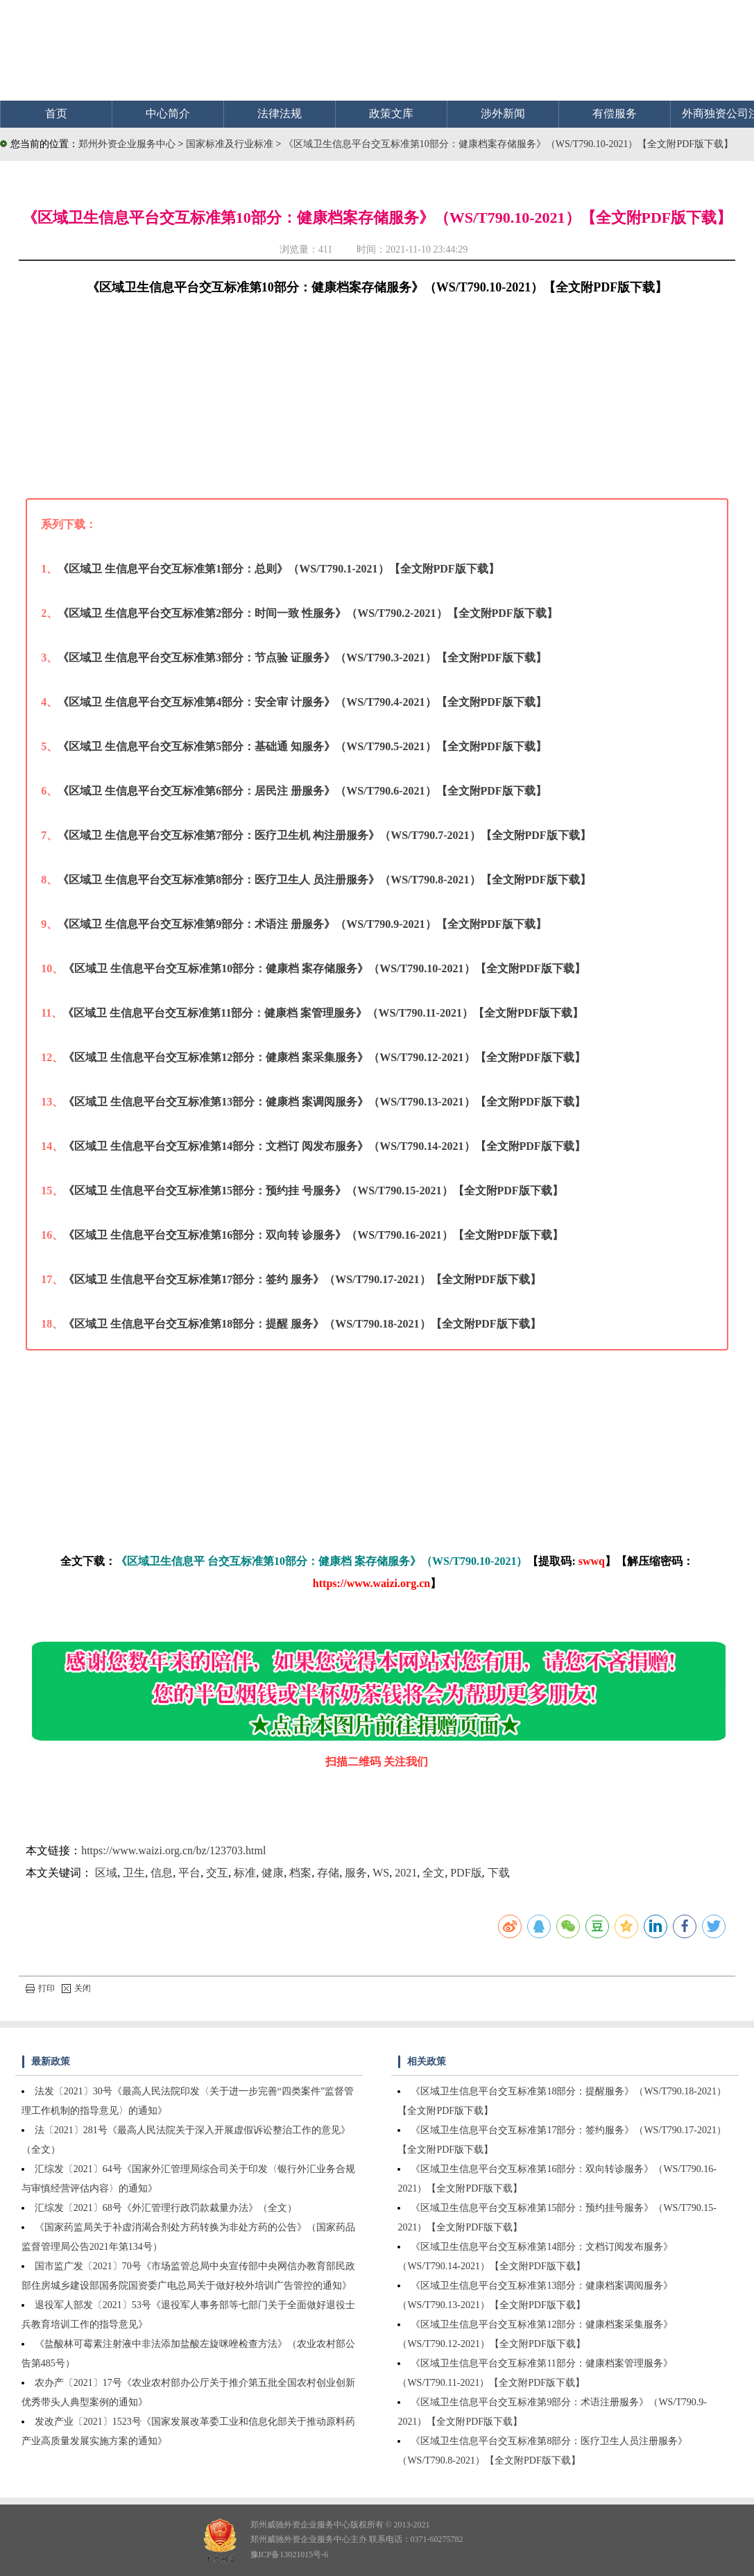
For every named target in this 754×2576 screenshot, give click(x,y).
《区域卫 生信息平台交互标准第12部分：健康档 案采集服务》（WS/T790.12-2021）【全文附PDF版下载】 (324, 1057)
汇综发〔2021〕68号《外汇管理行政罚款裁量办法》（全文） (166, 2208)
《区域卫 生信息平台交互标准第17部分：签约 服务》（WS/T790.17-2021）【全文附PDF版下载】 (301, 1279)
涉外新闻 (503, 113)
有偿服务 (614, 113)
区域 (106, 1873)
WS (380, 1873)
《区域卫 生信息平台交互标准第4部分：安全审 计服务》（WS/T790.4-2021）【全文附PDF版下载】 (302, 702)
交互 (217, 1873)
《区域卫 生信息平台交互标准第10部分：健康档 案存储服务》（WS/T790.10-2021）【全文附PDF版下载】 (324, 968)
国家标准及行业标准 (231, 144)
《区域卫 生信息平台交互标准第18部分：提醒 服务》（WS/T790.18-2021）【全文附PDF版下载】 (301, 1324)
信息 (162, 1873)
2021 (406, 1873)
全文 (433, 1873)
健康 (273, 1873)
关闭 (76, 1988)
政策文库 (391, 113)
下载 (499, 1873)
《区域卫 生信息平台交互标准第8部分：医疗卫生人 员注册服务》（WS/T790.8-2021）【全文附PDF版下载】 (324, 880)
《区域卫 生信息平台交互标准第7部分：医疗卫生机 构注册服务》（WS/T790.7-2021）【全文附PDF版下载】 (324, 835)
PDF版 (465, 1873)
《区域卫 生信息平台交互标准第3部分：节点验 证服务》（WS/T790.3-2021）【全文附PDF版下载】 (302, 657)
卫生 (134, 1873)
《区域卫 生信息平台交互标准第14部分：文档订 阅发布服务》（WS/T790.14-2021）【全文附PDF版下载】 (324, 1146)
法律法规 (279, 113)
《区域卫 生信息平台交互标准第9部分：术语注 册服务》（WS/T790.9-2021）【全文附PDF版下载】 (302, 924)
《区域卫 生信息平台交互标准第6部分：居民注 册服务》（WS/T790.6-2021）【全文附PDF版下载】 (302, 791)
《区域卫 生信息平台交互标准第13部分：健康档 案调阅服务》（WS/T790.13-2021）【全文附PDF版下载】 (324, 1102)
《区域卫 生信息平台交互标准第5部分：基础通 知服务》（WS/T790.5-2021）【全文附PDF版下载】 (302, 746)
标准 (245, 1873)
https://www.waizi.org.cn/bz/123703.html (173, 1850)
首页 (56, 113)
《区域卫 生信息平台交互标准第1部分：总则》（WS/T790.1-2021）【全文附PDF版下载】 (278, 569)
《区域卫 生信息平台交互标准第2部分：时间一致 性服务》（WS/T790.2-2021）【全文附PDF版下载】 (307, 613)
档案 (300, 1873)
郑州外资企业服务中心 (126, 144)
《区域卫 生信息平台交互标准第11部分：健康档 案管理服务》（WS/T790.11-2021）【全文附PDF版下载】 (322, 1013)
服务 (356, 1873)
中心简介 (168, 113)
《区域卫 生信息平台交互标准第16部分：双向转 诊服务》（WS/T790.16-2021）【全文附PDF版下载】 (313, 1235)
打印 (40, 1988)
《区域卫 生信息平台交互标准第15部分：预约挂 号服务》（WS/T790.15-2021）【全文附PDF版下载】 (313, 1190)
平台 (189, 1873)
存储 (328, 1873)
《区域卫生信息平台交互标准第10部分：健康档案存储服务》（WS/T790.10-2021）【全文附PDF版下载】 (508, 144)
